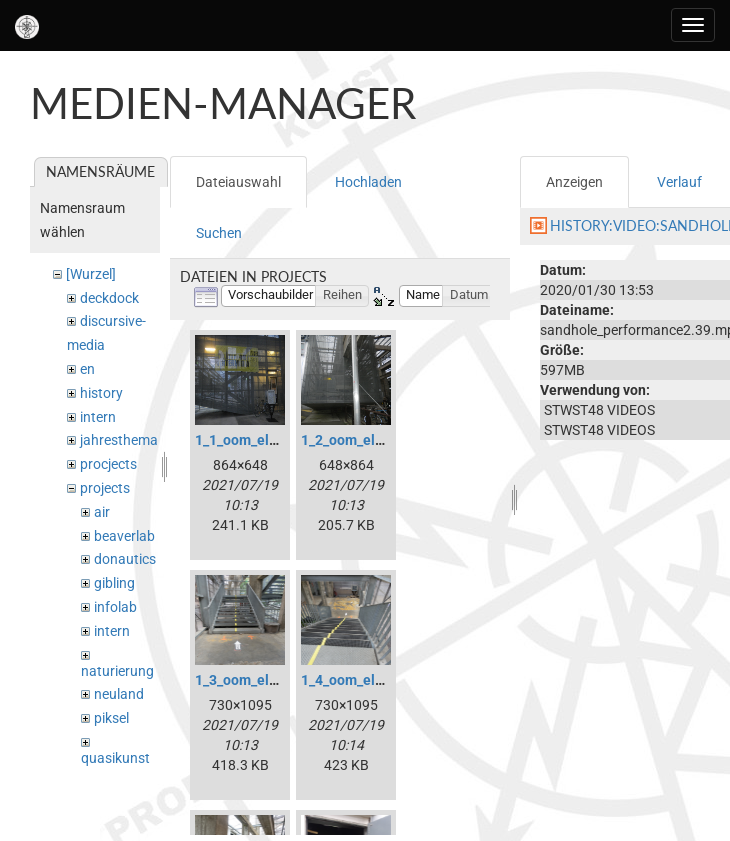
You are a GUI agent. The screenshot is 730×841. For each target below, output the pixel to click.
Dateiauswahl (238, 182)
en (87, 369)
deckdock (109, 298)
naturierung (117, 671)
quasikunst (115, 758)
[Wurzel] (91, 274)
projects (105, 488)
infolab (115, 607)
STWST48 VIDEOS (599, 410)
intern (98, 417)
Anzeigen (574, 182)
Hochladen (368, 182)
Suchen (219, 233)
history (101, 393)
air (102, 512)
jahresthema (119, 440)
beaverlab (124, 536)
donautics (125, 559)
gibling (114, 583)
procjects (108, 464)
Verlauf (679, 182)
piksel (111, 718)
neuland (119, 694)
